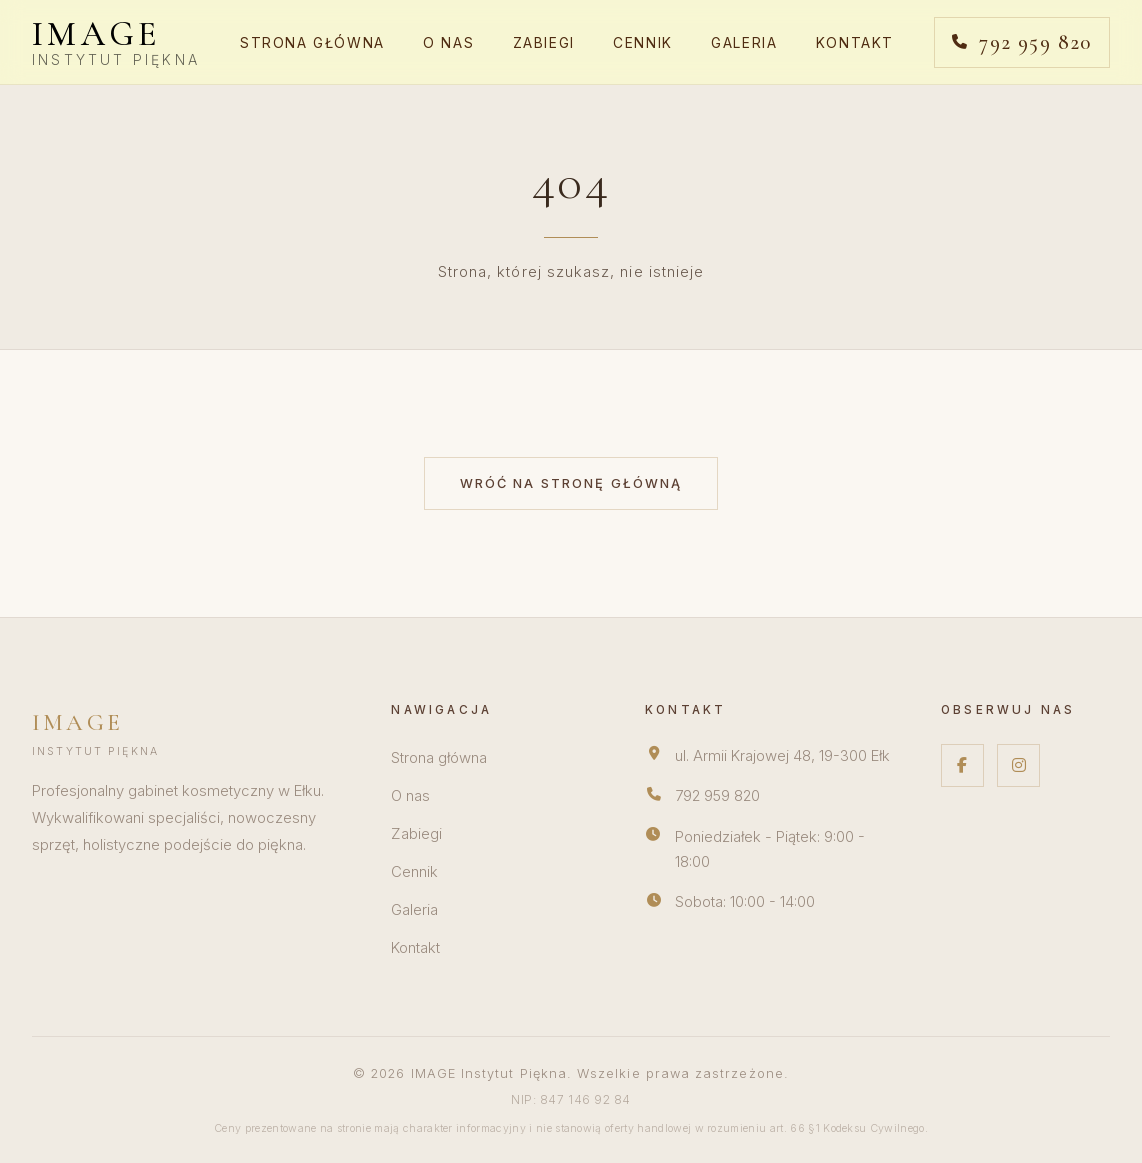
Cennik (643, 43)
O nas (448, 43)
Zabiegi (544, 43)
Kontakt (855, 43)
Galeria (744, 43)
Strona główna (312, 43)
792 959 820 (717, 796)
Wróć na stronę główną (571, 483)
